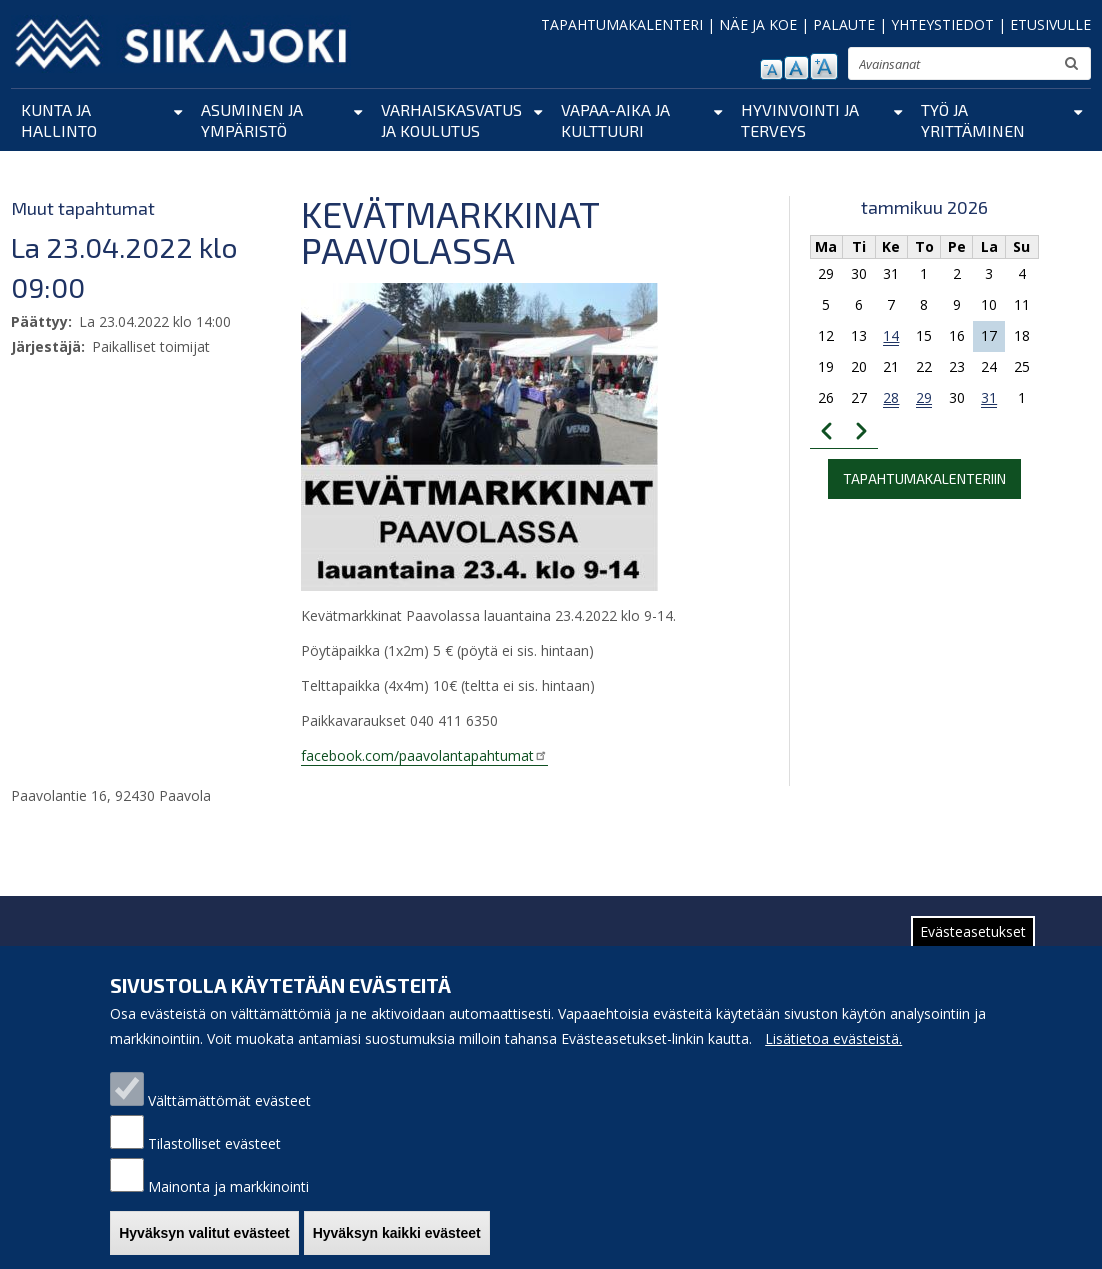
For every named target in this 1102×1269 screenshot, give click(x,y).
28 (891, 397)
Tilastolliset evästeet (214, 1165)
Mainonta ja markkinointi (228, 1208)
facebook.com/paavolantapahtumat (424, 755)
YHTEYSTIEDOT (942, 24)
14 (891, 335)
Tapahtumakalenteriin (924, 478)
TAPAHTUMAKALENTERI (622, 24)
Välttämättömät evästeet (229, 1122)
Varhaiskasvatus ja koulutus (451, 120)
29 (924, 397)
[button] (479, 436)
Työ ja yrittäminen (973, 120)
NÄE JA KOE (758, 24)
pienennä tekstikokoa (771, 69)
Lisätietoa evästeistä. (833, 1060)
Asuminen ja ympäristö (252, 120)
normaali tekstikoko (796, 68)
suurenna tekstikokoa (824, 66)
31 (989, 397)
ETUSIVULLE (1050, 24)
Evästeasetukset (973, 953)
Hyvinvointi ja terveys (800, 120)
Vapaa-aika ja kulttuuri (615, 120)
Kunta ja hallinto (59, 120)
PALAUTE (844, 24)
